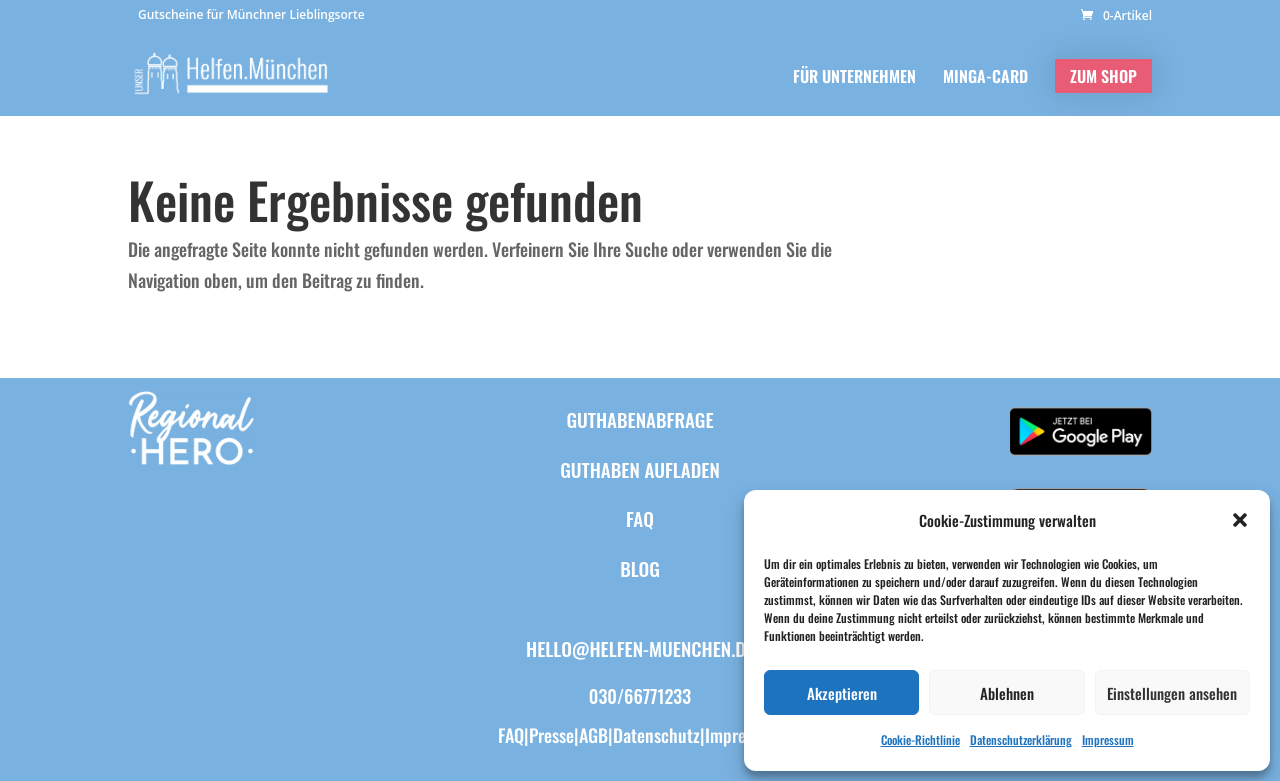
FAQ (640, 518)
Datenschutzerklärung (1021, 739)
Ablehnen (1007, 693)
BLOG (640, 568)
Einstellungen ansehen (1172, 693)
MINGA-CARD (985, 78)
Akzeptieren (842, 693)
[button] (1240, 520)
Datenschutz (656, 735)
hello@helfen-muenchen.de (640, 648)
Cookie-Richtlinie (920, 739)
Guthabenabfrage (639, 419)
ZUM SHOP (1103, 76)
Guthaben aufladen (640, 469)
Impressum (1108, 739)
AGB (593, 735)
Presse (551, 735)
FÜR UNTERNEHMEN (854, 78)
